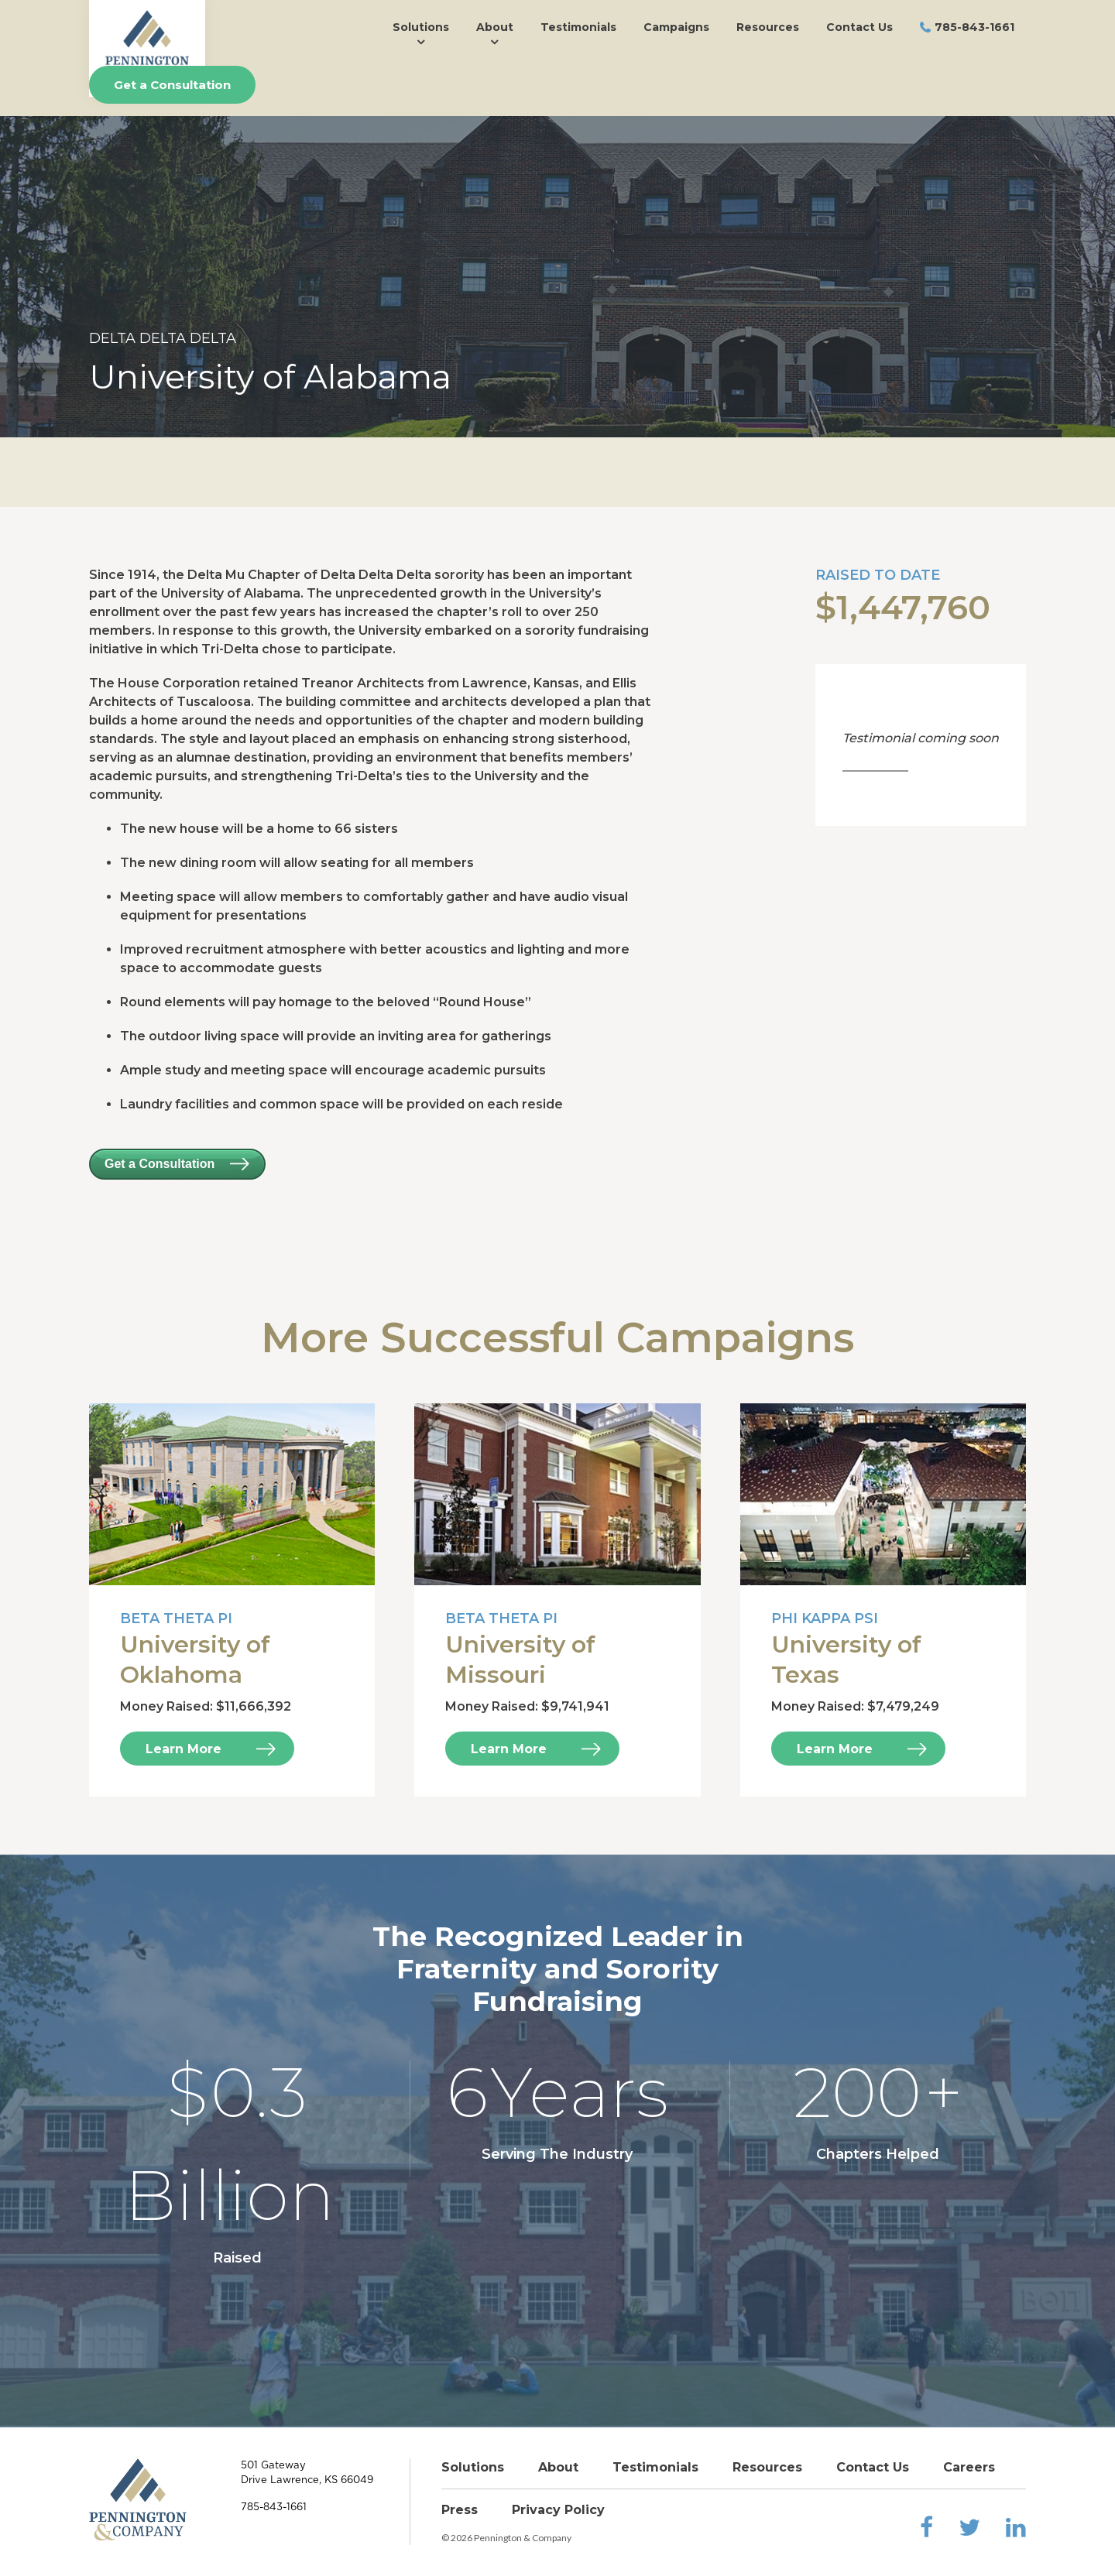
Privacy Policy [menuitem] (558, 2509)
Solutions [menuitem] (421, 27)
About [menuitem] (494, 27)
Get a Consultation (172, 84)
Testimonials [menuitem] (578, 27)
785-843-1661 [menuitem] (974, 27)
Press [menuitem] (459, 2509)
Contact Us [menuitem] (859, 27)
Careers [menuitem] (969, 2467)
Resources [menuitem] (767, 27)
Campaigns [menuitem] (676, 27)
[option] (557, 276)
